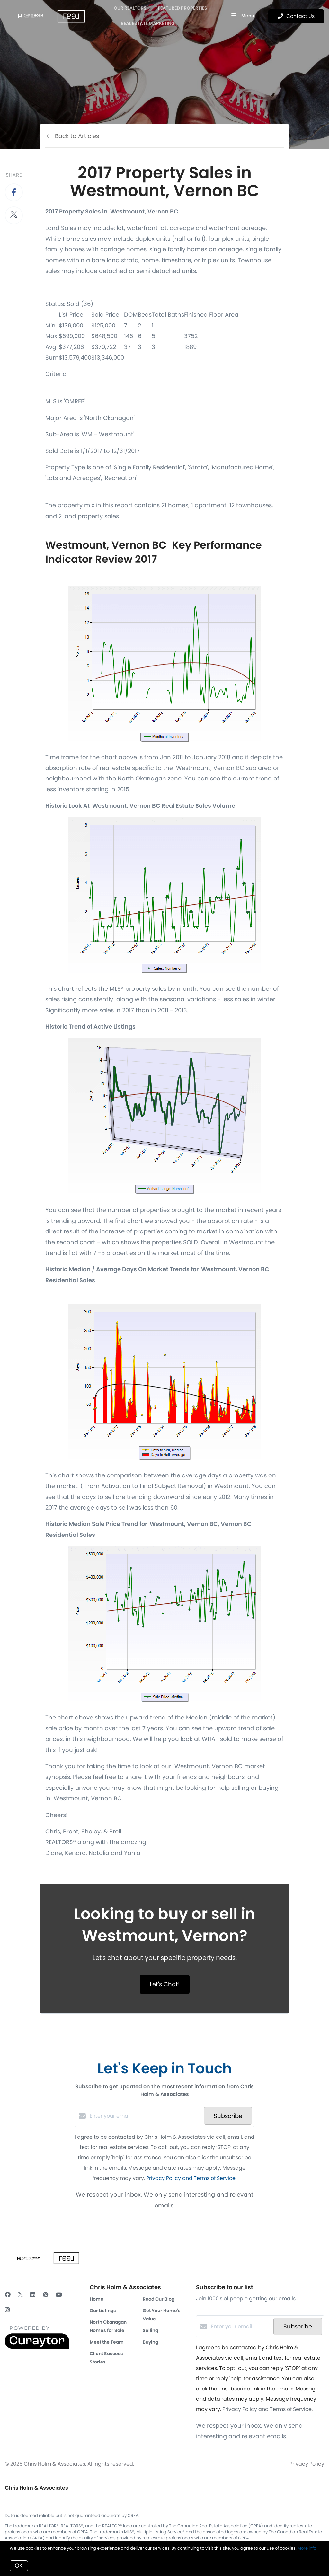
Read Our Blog (158, 2299)
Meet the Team (107, 2342)
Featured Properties (182, 8)
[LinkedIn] (32, 2295)
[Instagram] (7, 2310)
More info (307, 2548)
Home (96, 2299)
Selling (150, 2330)
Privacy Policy (306, 2463)
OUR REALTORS (130, 8)
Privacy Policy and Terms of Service (191, 2178)
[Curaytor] (37, 2347)
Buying (150, 2342)
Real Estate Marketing (148, 23)
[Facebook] (8, 2295)
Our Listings (103, 2310)
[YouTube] (59, 2295)
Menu (243, 16)
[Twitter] (20, 2295)
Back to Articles (77, 136)
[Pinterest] (45, 2295)
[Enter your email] (145, 2115)
